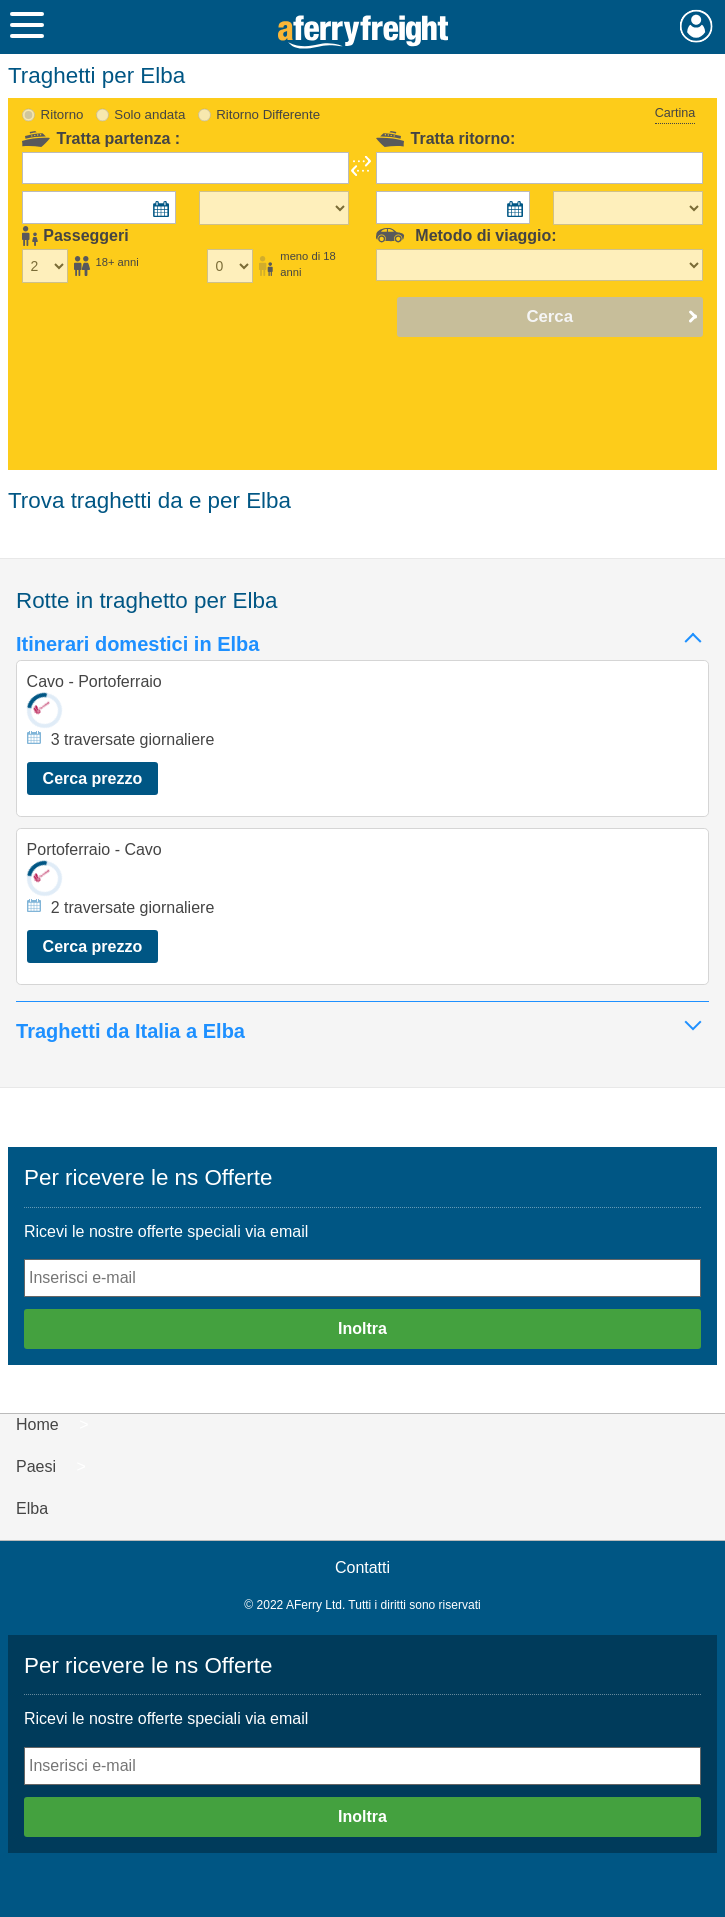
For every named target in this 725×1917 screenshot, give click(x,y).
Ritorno (62, 114)
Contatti (362, 1567)
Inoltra (362, 1328)
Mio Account (696, 26)
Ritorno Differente (268, 114)
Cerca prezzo (93, 778)
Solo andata (149, 114)
